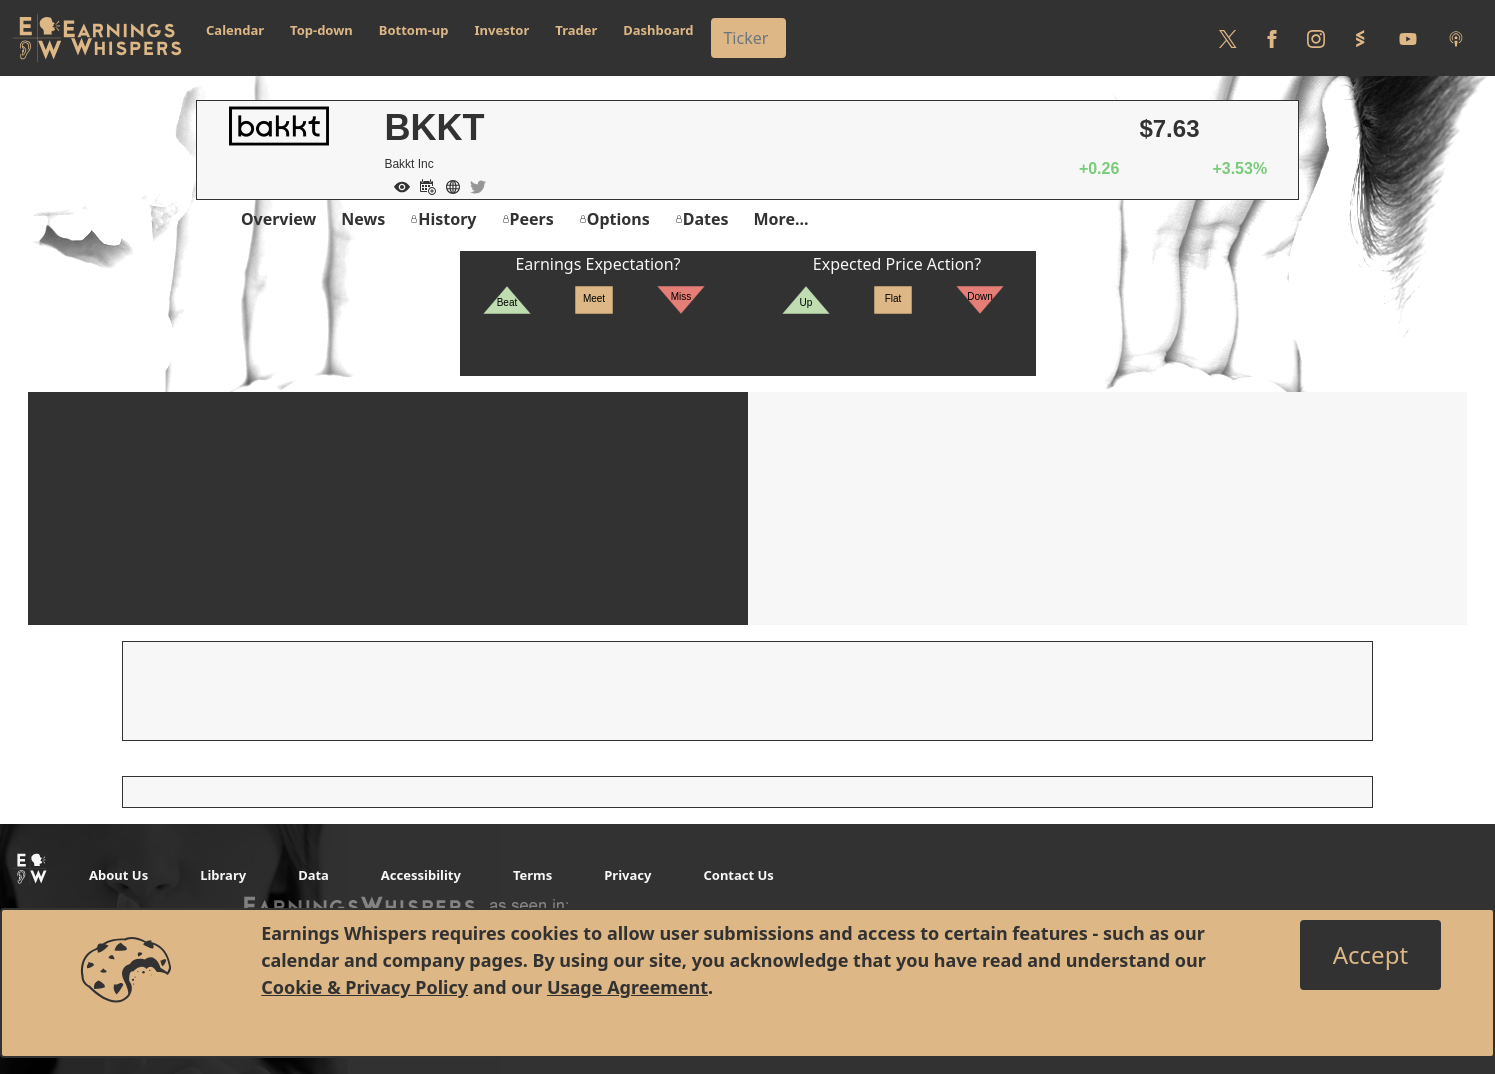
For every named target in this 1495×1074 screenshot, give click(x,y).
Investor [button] (502, 30)
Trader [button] (576, 30)
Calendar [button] (235, 30)
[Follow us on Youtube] (1408, 38)
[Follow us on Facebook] (1272, 38)
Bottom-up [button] (414, 30)
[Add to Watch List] (397, 185)
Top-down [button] (321, 30)
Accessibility (421, 875)
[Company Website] (448, 185)
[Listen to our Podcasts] (1456, 38)
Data (313, 875)
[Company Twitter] (473, 185)
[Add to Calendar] (423, 185)
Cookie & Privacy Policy (364, 987)
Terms (532, 875)
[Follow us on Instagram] (1316, 38)
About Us (118, 875)
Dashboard (658, 30)
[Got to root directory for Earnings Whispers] (97, 38)
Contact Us (738, 875)
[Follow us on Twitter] (1228, 38)
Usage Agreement (627, 987)
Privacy (627, 875)
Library (223, 875)
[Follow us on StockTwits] (1360, 38)
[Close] (1370, 955)
